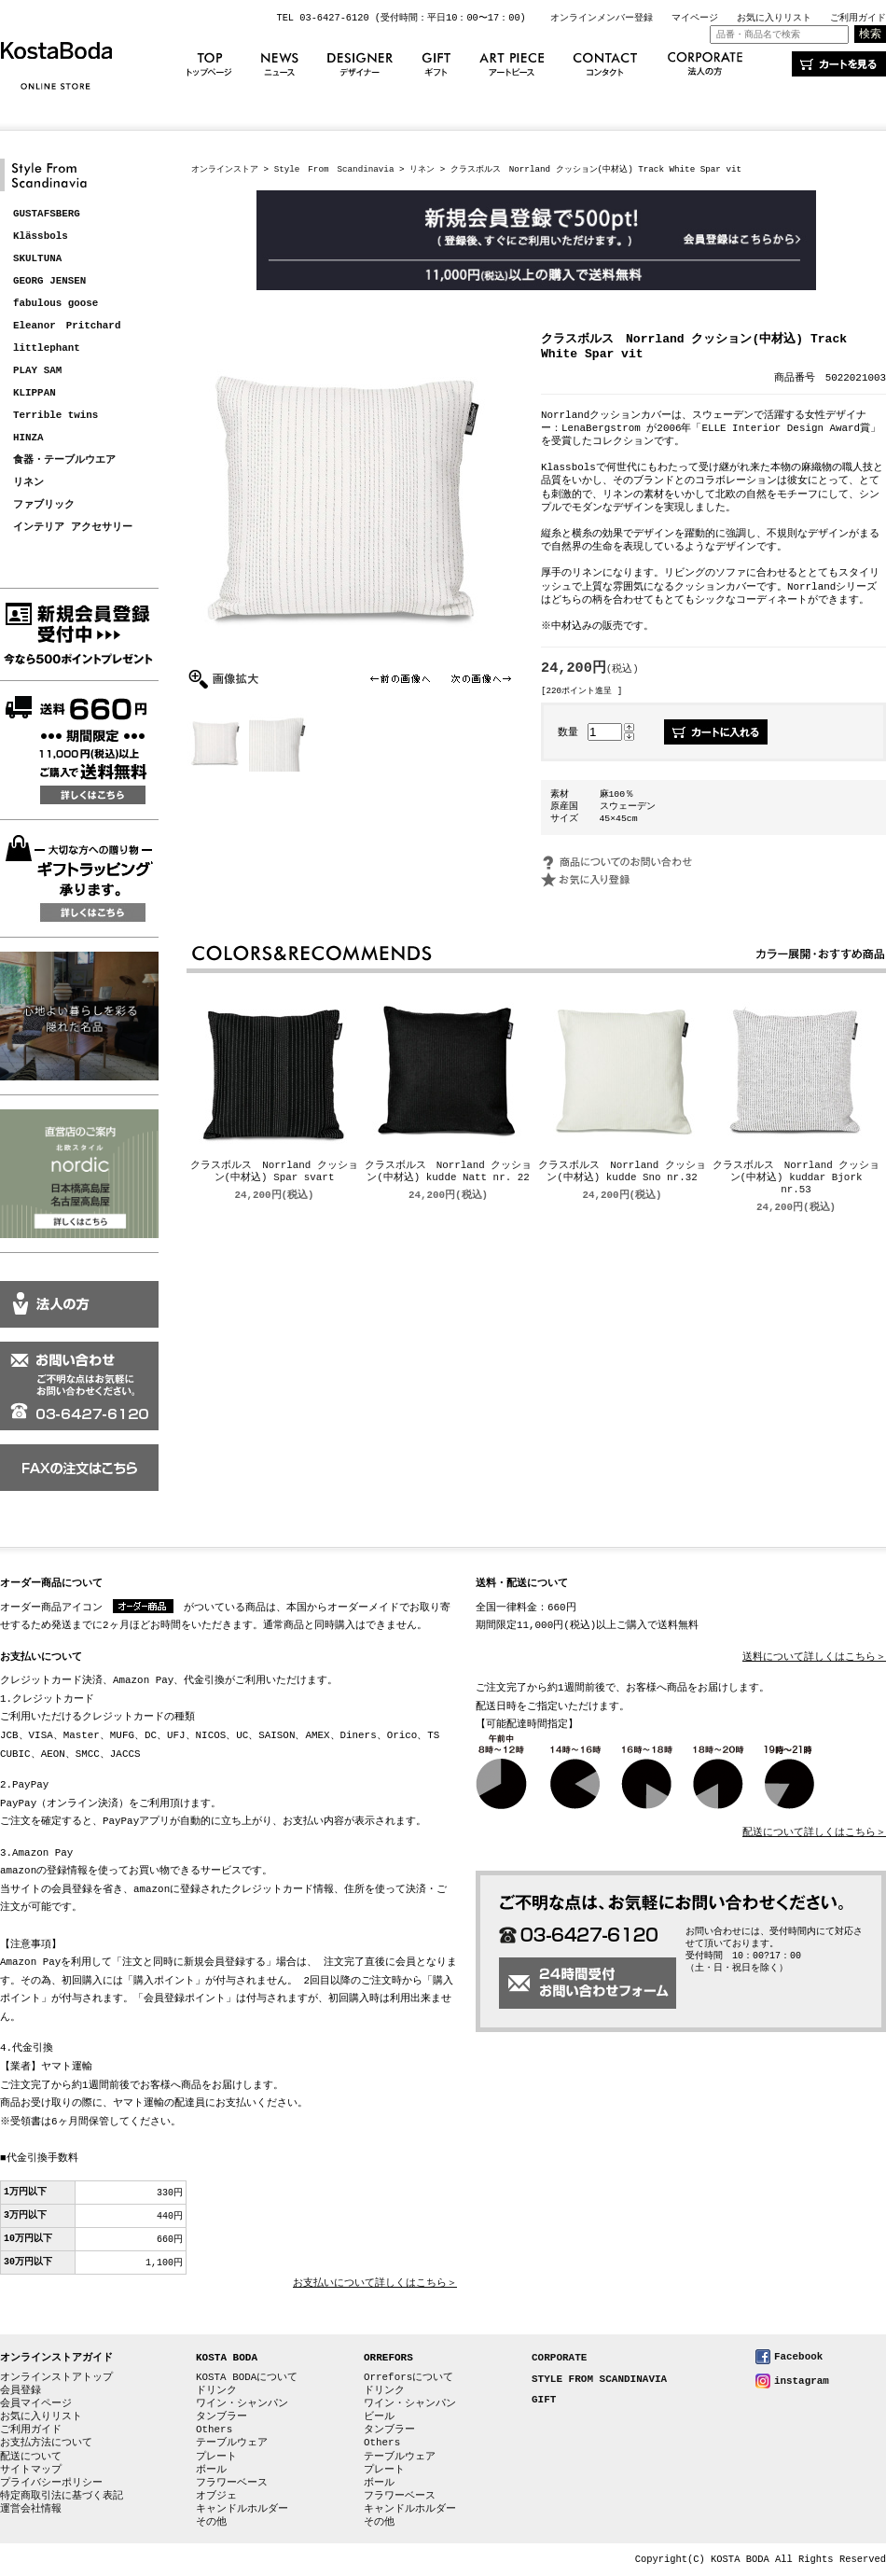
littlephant (46, 348)
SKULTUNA (37, 259)
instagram (801, 2381)
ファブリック (44, 505)
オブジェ (216, 2495)
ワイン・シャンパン (242, 2403)
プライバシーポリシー (51, 2482)
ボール (211, 2469)
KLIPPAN (34, 393)
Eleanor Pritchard (66, 326)
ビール (379, 2416)
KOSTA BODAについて (247, 2377)
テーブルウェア (232, 2442)
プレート (216, 2456)
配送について (31, 2456)
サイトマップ (31, 2469)
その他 (211, 2521)
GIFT (544, 2400)
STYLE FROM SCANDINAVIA (599, 2380)
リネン (28, 483)
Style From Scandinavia (334, 169)
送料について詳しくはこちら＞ (814, 1657)
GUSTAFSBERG (46, 214)
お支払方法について (46, 2442)
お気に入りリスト (774, 17)
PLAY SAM (37, 371)
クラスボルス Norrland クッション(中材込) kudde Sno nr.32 (622, 1173)
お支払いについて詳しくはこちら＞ (375, 2284)
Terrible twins (55, 416)
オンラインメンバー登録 (601, 17)
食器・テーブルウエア (64, 460)
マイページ (694, 17)
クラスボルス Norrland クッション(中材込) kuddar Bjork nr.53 (796, 1179)
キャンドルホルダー (242, 2508)
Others (214, 2429)
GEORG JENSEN (49, 281)
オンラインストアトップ (56, 2377)
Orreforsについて (408, 2377)
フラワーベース (232, 2482)
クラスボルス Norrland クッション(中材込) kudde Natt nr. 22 (449, 1173)
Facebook (798, 2356)
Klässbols (40, 237)
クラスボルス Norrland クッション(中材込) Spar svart (274, 1173)
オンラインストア (224, 169)
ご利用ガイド (858, 17)
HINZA (28, 438)
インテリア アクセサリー (72, 528)
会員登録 (20, 2390)
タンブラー (221, 2416)
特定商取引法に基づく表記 (61, 2495)
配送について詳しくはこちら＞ (814, 1833)
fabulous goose (55, 304)
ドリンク (216, 2390)
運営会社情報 (31, 2508)
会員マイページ (36, 2403)
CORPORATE (559, 2358)
